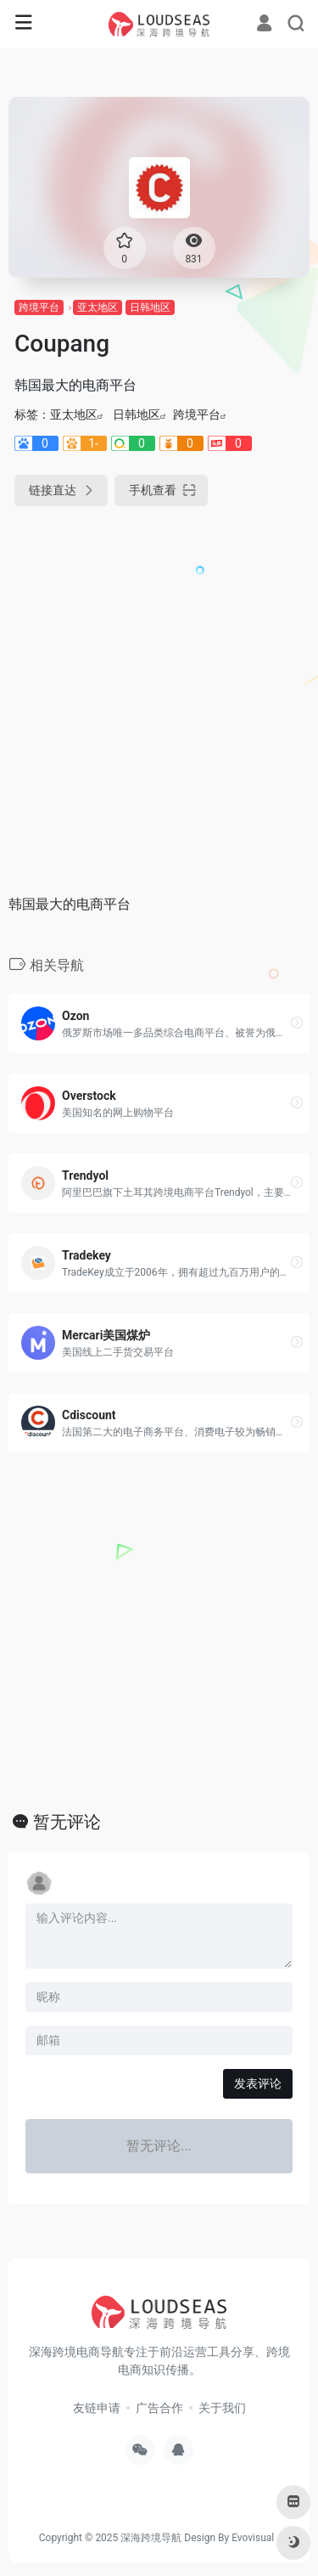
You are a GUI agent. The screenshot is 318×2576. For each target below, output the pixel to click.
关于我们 (222, 2408)
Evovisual (253, 2538)
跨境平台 (39, 307)
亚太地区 (97, 307)
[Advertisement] (159, 694)
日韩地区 (150, 307)
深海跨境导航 (150, 2538)
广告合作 (159, 2408)
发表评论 (258, 2083)
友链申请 (96, 2408)
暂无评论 (67, 1822)
